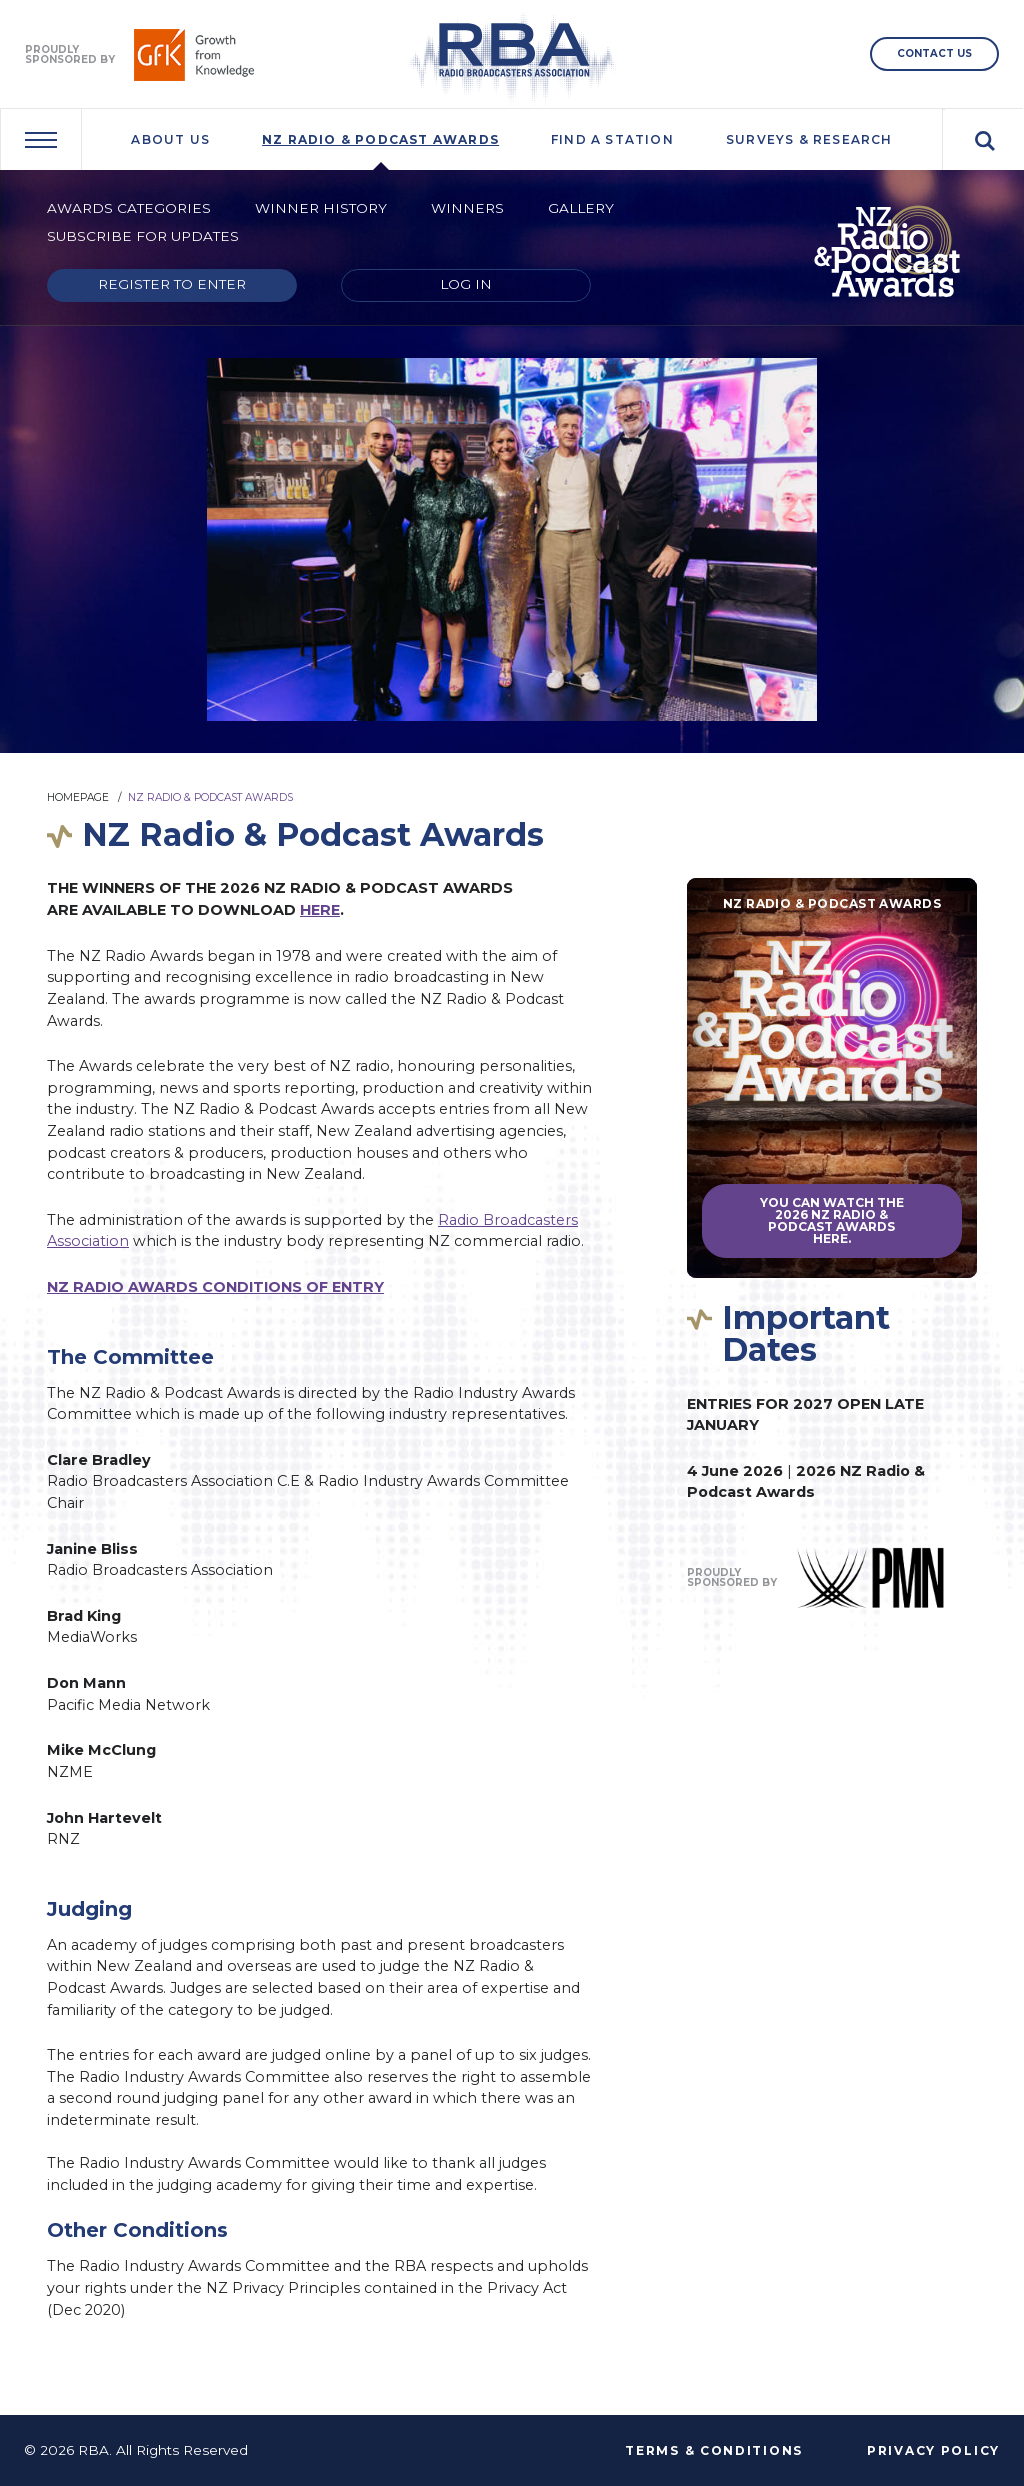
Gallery (581, 208)
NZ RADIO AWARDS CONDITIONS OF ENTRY (215, 1287)
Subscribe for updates (143, 236)
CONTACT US (934, 53)
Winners (467, 208)
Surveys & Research (809, 139)
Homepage (78, 797)
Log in (466, 284)
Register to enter (172, 284)
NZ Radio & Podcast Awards (380, 139)
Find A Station (612, 139)
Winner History (321, 208)
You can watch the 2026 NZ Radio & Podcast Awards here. (832, 1220)
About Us (170, 139)
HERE (320, 910)
